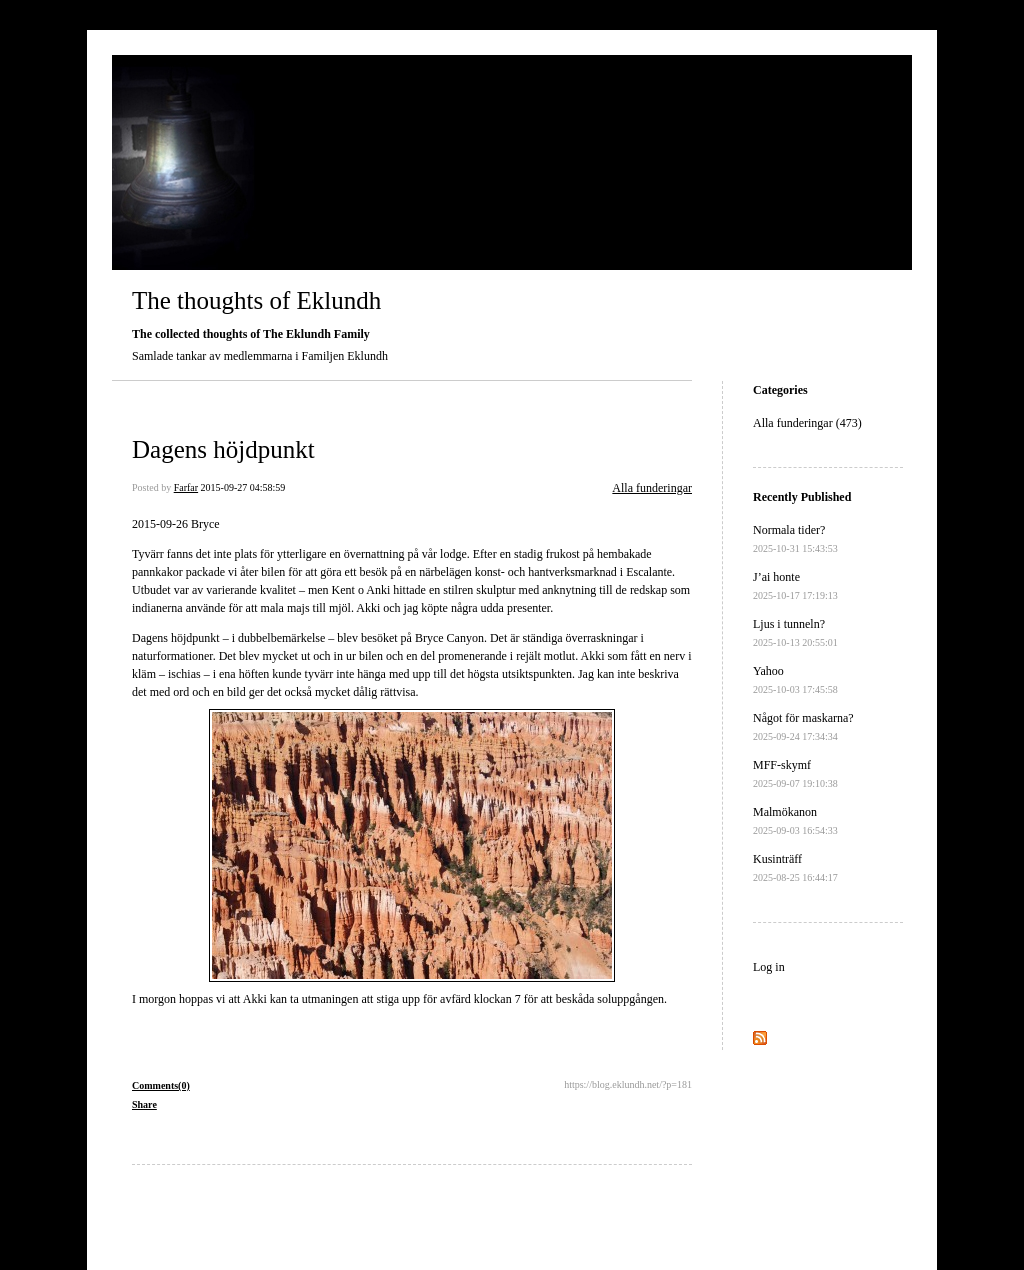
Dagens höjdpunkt (223, 449)
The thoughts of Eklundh (256, 300)
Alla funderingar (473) (807, 423)
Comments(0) (161, 1085)
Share (144, 1104)
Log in (769, 967)
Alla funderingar (652, 488)
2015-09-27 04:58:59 (243, 487)
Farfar (186, 487)
